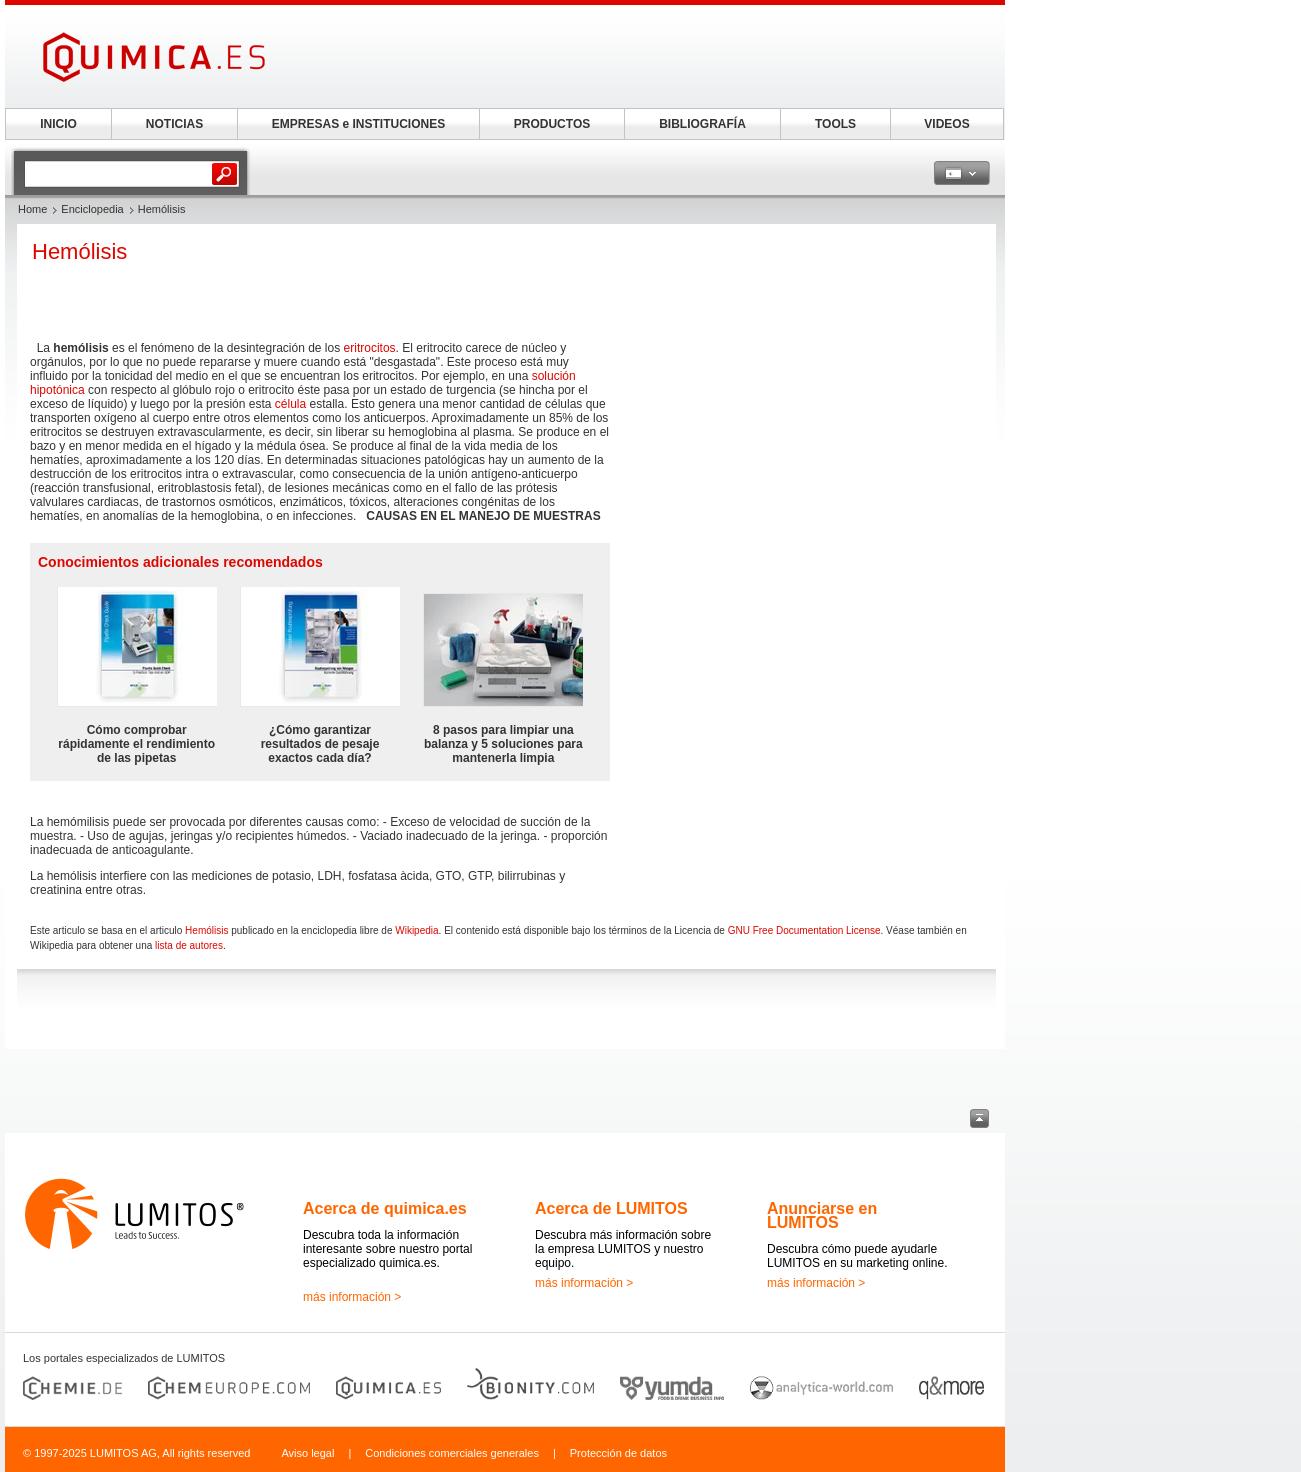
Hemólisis (206, 930)
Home (32, 209)
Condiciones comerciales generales (452, 1453)
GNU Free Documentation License (804, 930)
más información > (352, 1297)
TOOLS (835, 124)
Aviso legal (307, 1453)
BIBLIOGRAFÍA (702, 124)
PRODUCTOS (552, 124)
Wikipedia (416, 930)
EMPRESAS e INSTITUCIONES (358, 124)
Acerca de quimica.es (385, 1208)
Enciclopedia (92, 209)
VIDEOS (946, 124)
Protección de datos (618, 1453)
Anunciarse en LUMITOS (822, 1215)
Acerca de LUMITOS (611, 1208)
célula (290, 404)
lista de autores (189, 945)
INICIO (58, 124)
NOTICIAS (174, 124)
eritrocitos (370, 348)
